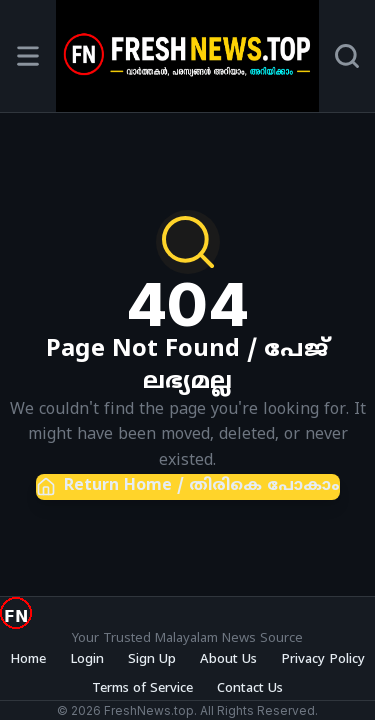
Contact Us (250, 689)
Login (87, 660)
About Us (228, 660)
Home (28, 660)
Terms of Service (142, 689)
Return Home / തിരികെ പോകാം (188, 486)
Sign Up (152, 660)
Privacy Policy (323, 660)
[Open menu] (28, 56)
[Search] (347, 56)
